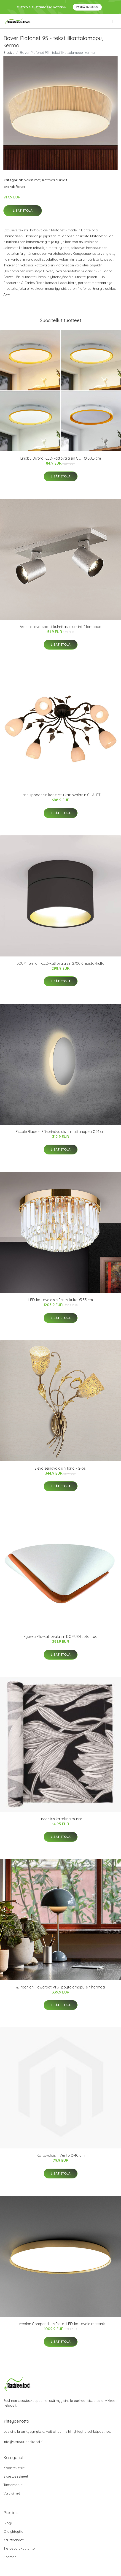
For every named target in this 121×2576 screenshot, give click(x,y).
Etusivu (8, 52)
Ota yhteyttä (13, 2531)
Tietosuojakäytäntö (19, 2548)
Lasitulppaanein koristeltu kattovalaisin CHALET (60, 795)
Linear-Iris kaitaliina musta (60, 1819)
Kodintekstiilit (13, 2468)
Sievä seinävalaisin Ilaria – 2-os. (60, 1468)
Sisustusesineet (15, 2476)
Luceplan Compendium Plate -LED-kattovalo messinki (60, 2323)
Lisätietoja (22, 211)
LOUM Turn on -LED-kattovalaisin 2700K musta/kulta (60, 963)
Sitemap (9, 2557)
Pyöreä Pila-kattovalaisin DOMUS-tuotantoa (60, 1636)
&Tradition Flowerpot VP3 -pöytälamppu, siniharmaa (60, 1987)
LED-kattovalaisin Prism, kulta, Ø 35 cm (60, 1299)
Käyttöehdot (13, 2540)
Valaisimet (32, 180)
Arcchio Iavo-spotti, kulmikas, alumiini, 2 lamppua (60, 626)
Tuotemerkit (12, 2485)
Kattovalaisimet (54, 180)
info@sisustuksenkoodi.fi (23, 2442)
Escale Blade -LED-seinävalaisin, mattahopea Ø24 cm (60, 1131)
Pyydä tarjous (87, 7)
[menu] (114, 21)
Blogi (7, 2523)
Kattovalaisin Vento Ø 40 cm (61, 2155)
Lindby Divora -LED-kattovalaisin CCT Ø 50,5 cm (60, 458)
